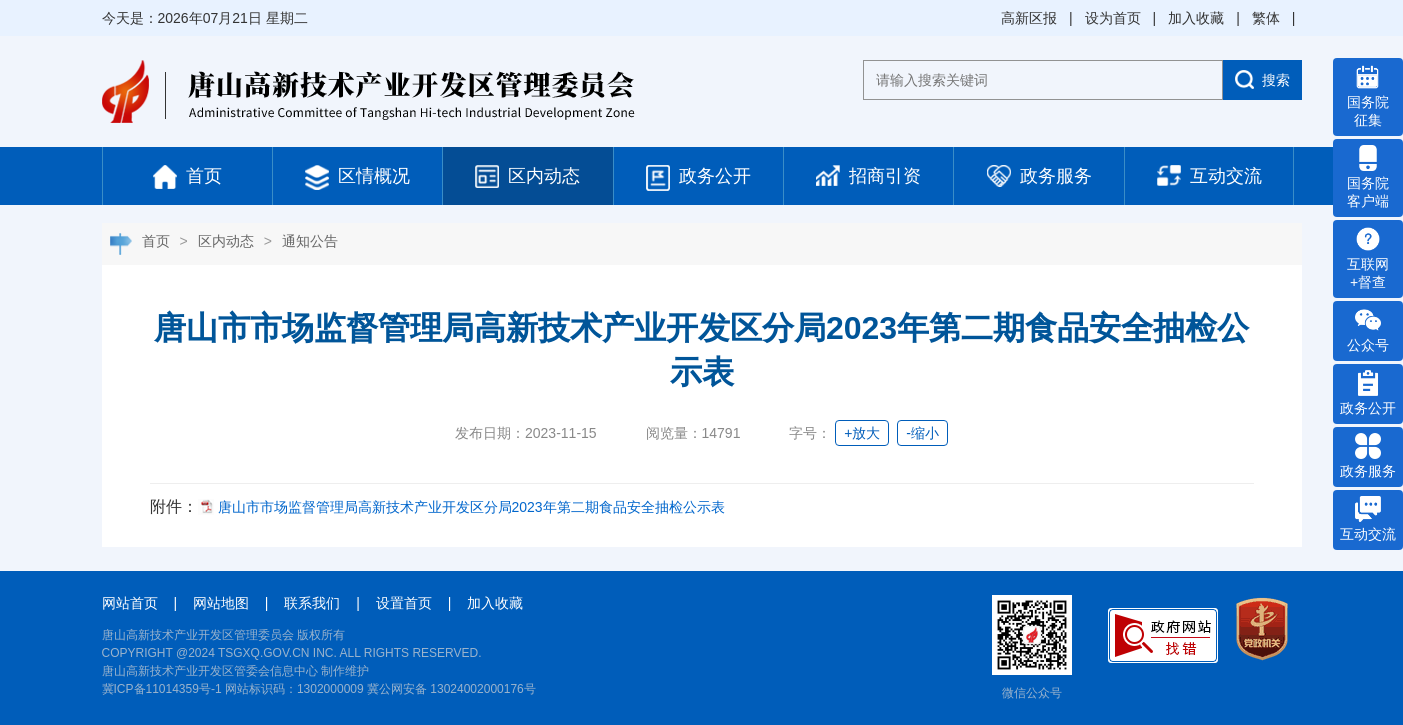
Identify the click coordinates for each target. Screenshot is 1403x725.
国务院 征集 (1368, 96)
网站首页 (130, 603)
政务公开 (698, 178)
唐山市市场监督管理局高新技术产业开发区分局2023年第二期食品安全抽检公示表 (471, 507)
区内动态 (527, 176)
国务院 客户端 (1368, 177)
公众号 (1368, 330)
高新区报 (1029, 18)
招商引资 (868, 175)
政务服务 (1039, 176)
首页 (187, 177)
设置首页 (404, 603)
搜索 (1262, 79)
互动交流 (1209, 175)
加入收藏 (1196, 18)
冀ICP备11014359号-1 (162, 689)
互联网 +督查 (1368, 258)
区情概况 (357, 177)
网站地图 (221, 603)
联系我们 (312, 603)
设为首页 (1113, 18)
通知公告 (310, 241)
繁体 (1266, 18)
